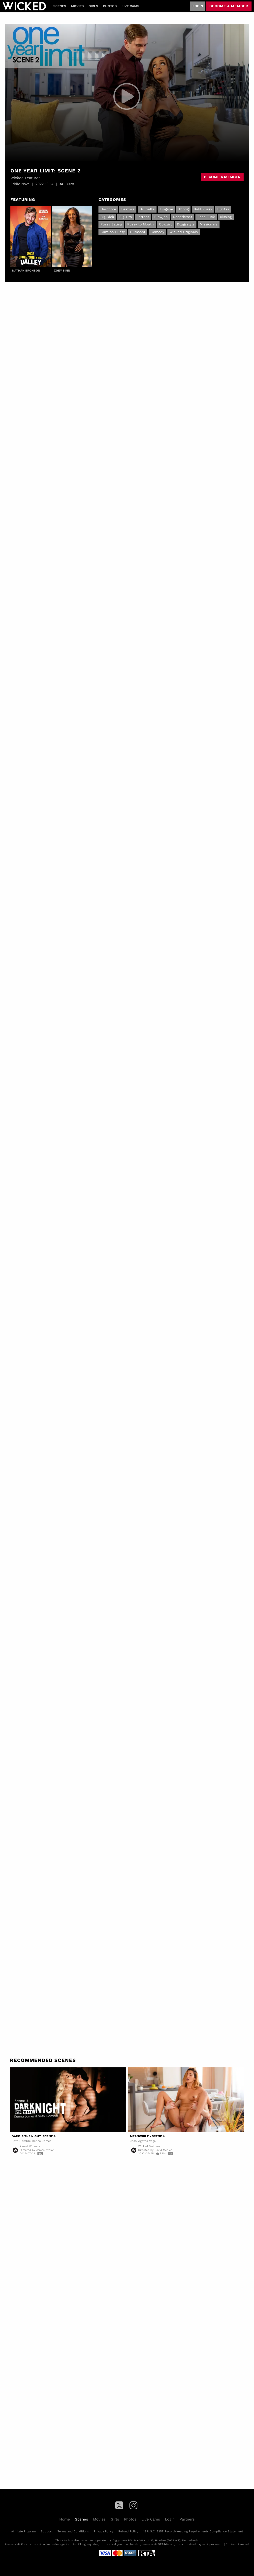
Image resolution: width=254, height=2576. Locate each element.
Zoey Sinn (62, 270)
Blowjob (161, 217)
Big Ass (223, 209)
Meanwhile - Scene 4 (147, 2136)
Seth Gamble (21, 2141)
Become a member (228, 6)
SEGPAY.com (166, 2544)
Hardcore (108, 209)
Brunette (147, 209)
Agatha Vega (147, 2141)
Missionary (209, 224)
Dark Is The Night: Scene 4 (34, 2136)
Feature (127, 209)
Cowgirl (165, 224)
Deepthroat (182, 217)
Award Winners (30, 2146)
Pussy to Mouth (140, 224)
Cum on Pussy (112, 232)
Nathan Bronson (26, 270)
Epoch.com (28, 2544)
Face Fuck (206, 217)
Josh (133, 2141)
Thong (183, 209)
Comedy (157, 232)
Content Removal (237, 2544)
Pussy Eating (111, 224)
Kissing (226, 217)
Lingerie (166, 209)
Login (197, 6)
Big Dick (107, 217)
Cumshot (137, 232)
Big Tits (125, 217)
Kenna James (41, 2141)
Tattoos (143, 217)
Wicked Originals (183, 232)
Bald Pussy (203, 209)
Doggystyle (185, 224)
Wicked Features (149, 2146)
